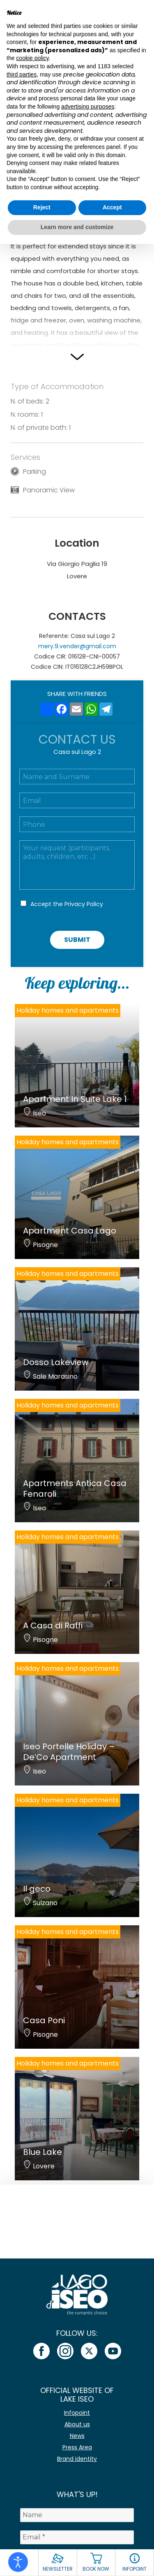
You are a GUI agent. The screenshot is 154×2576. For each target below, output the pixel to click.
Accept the (66, 904)
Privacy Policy (83, 904)
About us (77, 2424)
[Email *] (77, 2537)
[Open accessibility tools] (18, 2562)
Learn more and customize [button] (77, 227)
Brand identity (77, 2459)
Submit (77, 939)
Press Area (77, 2447)
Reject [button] (42, 207)
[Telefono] (77, 824)
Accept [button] (112, 207)
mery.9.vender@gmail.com (77, 646)
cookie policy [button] (32, 58)
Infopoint (77, 2413)
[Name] (77, 2515)
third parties (22, 74)
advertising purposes (87, 106)
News (77, 2436)
